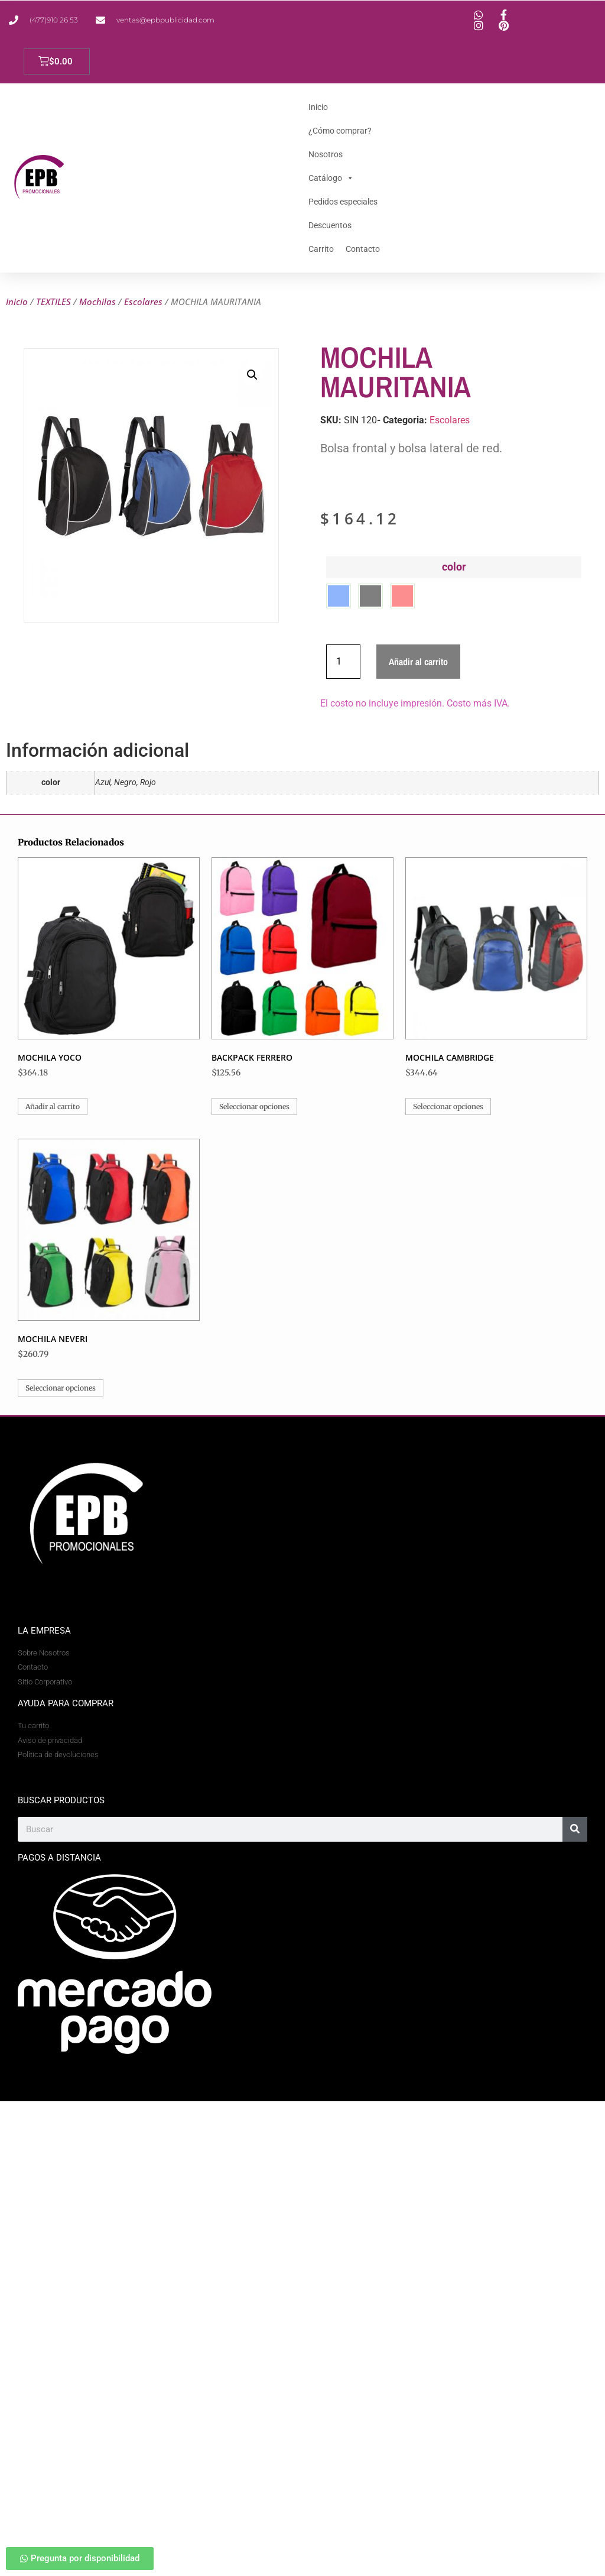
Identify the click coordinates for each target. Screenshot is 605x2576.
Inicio (318, 107)
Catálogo (331, 178)
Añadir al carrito (418, 666)
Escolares (143, 301)
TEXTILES (53, 301)
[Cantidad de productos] (343, 666)
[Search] (574, 1834)
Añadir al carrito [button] (52, 1111)
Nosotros (325, 154)
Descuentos (330, 225)
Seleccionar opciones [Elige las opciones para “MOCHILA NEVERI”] (60, 1392)
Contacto (363, 249)
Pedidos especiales (343, 201)
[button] (252, 374)
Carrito (321, 249)
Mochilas (97, 301)
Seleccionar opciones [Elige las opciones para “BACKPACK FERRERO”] (254, 1111)
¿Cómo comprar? (340, 130)
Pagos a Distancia (59, 1862)
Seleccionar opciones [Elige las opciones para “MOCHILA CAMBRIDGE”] (448, 1111)
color (454, 567)
